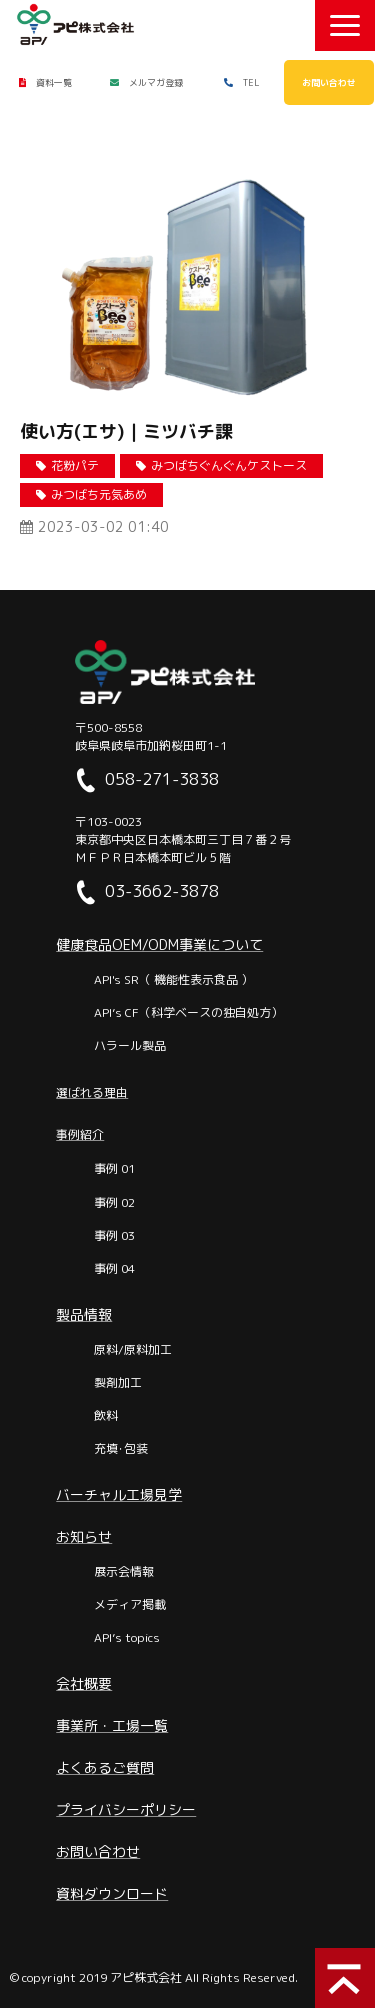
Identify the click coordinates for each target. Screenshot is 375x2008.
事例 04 (114, 1268)
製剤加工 (118, 1382)
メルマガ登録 (156, 82)
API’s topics (127, 1637)
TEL (251, 82)
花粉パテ (75, 465)
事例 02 (114, 1202)
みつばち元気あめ (99, 494)
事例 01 (114, 1168)
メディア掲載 (130, 1604)
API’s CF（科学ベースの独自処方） (188, 1012)
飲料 (106, 1415)
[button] (345, 25)
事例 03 (114, 1235)
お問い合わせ (329, 82)
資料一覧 (54, 82)
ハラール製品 (130, 1045)
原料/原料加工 (133, 1349)
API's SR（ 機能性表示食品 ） (173, 979)
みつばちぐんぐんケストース (229, 465)
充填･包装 (121, 1448)
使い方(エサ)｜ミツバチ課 (126, 431)
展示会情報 (124, 1571)
